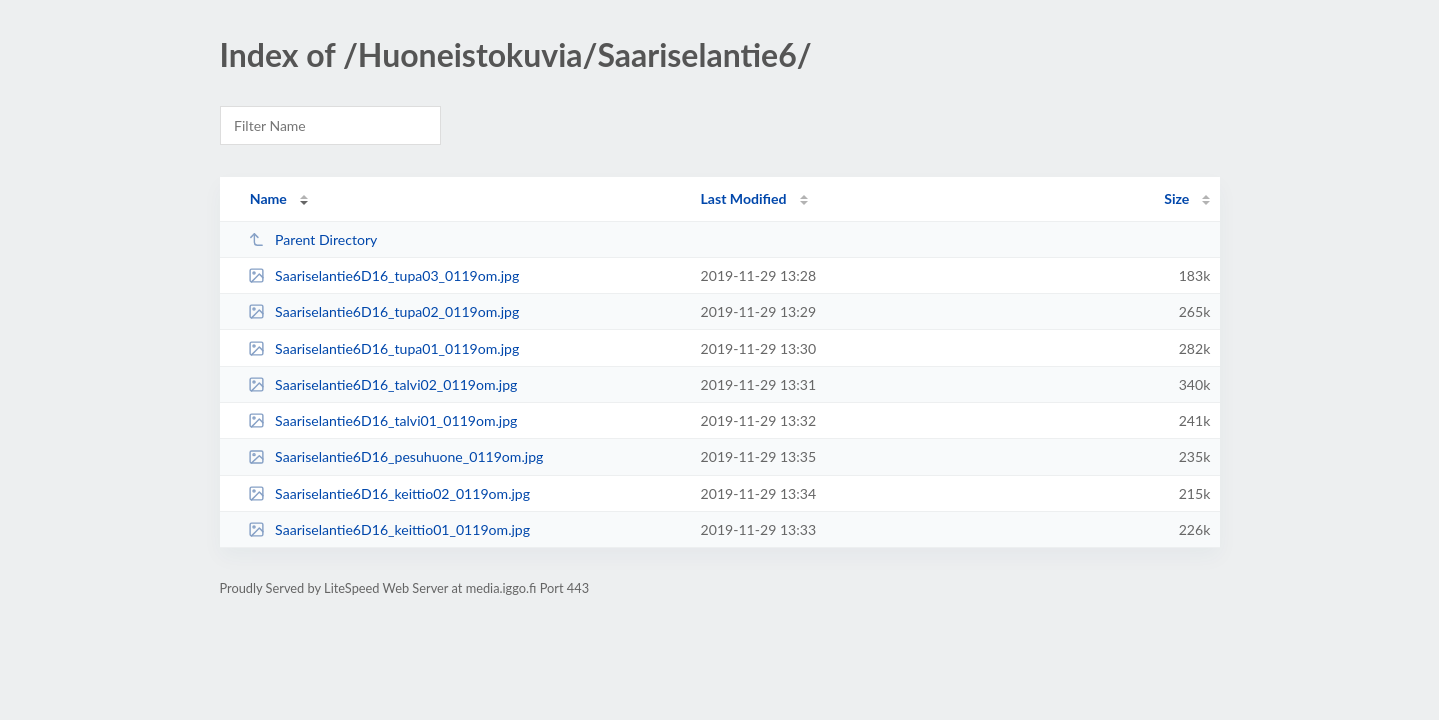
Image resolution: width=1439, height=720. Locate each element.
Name (268, 198)
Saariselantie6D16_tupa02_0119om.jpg (384, 311)
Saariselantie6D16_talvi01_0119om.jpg (383, 420)
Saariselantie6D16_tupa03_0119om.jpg (384, 275)
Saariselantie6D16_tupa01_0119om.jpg (384, 348)
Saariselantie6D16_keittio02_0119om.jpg (389, 493)
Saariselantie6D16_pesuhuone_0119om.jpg (396, 456)
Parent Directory (313, 239)
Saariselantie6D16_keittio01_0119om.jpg (389, 529)
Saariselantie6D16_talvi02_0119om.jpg (383, 384)
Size (1176, 198)
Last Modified (744, 198)
